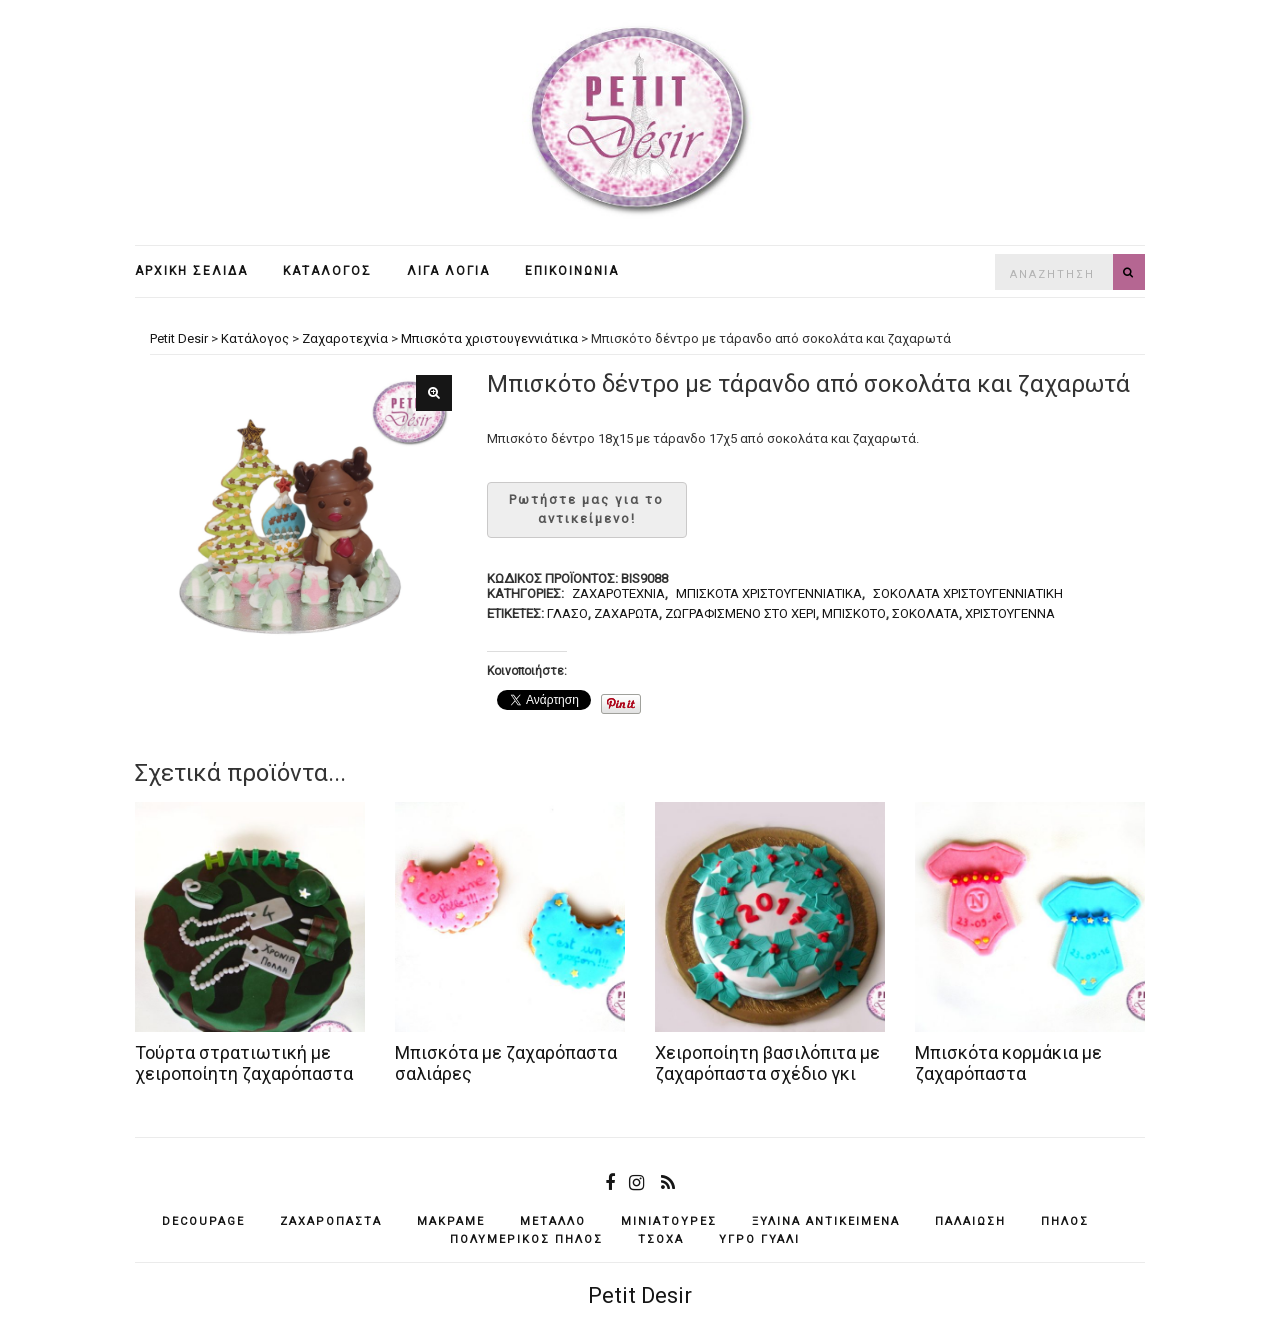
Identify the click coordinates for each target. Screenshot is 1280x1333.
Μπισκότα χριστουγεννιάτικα (769, 593)
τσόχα (661, 1239)
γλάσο (567, 613)
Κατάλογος (327, 271)
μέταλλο (553, 1221)
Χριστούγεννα (1010, 613)
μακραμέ (451, 1221)
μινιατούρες (669, 1221)
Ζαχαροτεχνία (618, 593)
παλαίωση (970, 1221)
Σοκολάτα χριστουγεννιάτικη (968, 593)
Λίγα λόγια (448, 271)
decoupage (203, 1221)
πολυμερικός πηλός (526, 1239)
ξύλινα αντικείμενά (826, 1221)
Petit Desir (640, 1295)
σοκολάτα (925, 613)
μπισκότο (854, 613)
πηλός (1065, 1221)
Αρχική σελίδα (191, 271)
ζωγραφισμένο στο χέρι (740, 613)
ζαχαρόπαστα (331, 1221)
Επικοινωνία (572, 271)
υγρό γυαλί (759, 1239)
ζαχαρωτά (626, 613)
